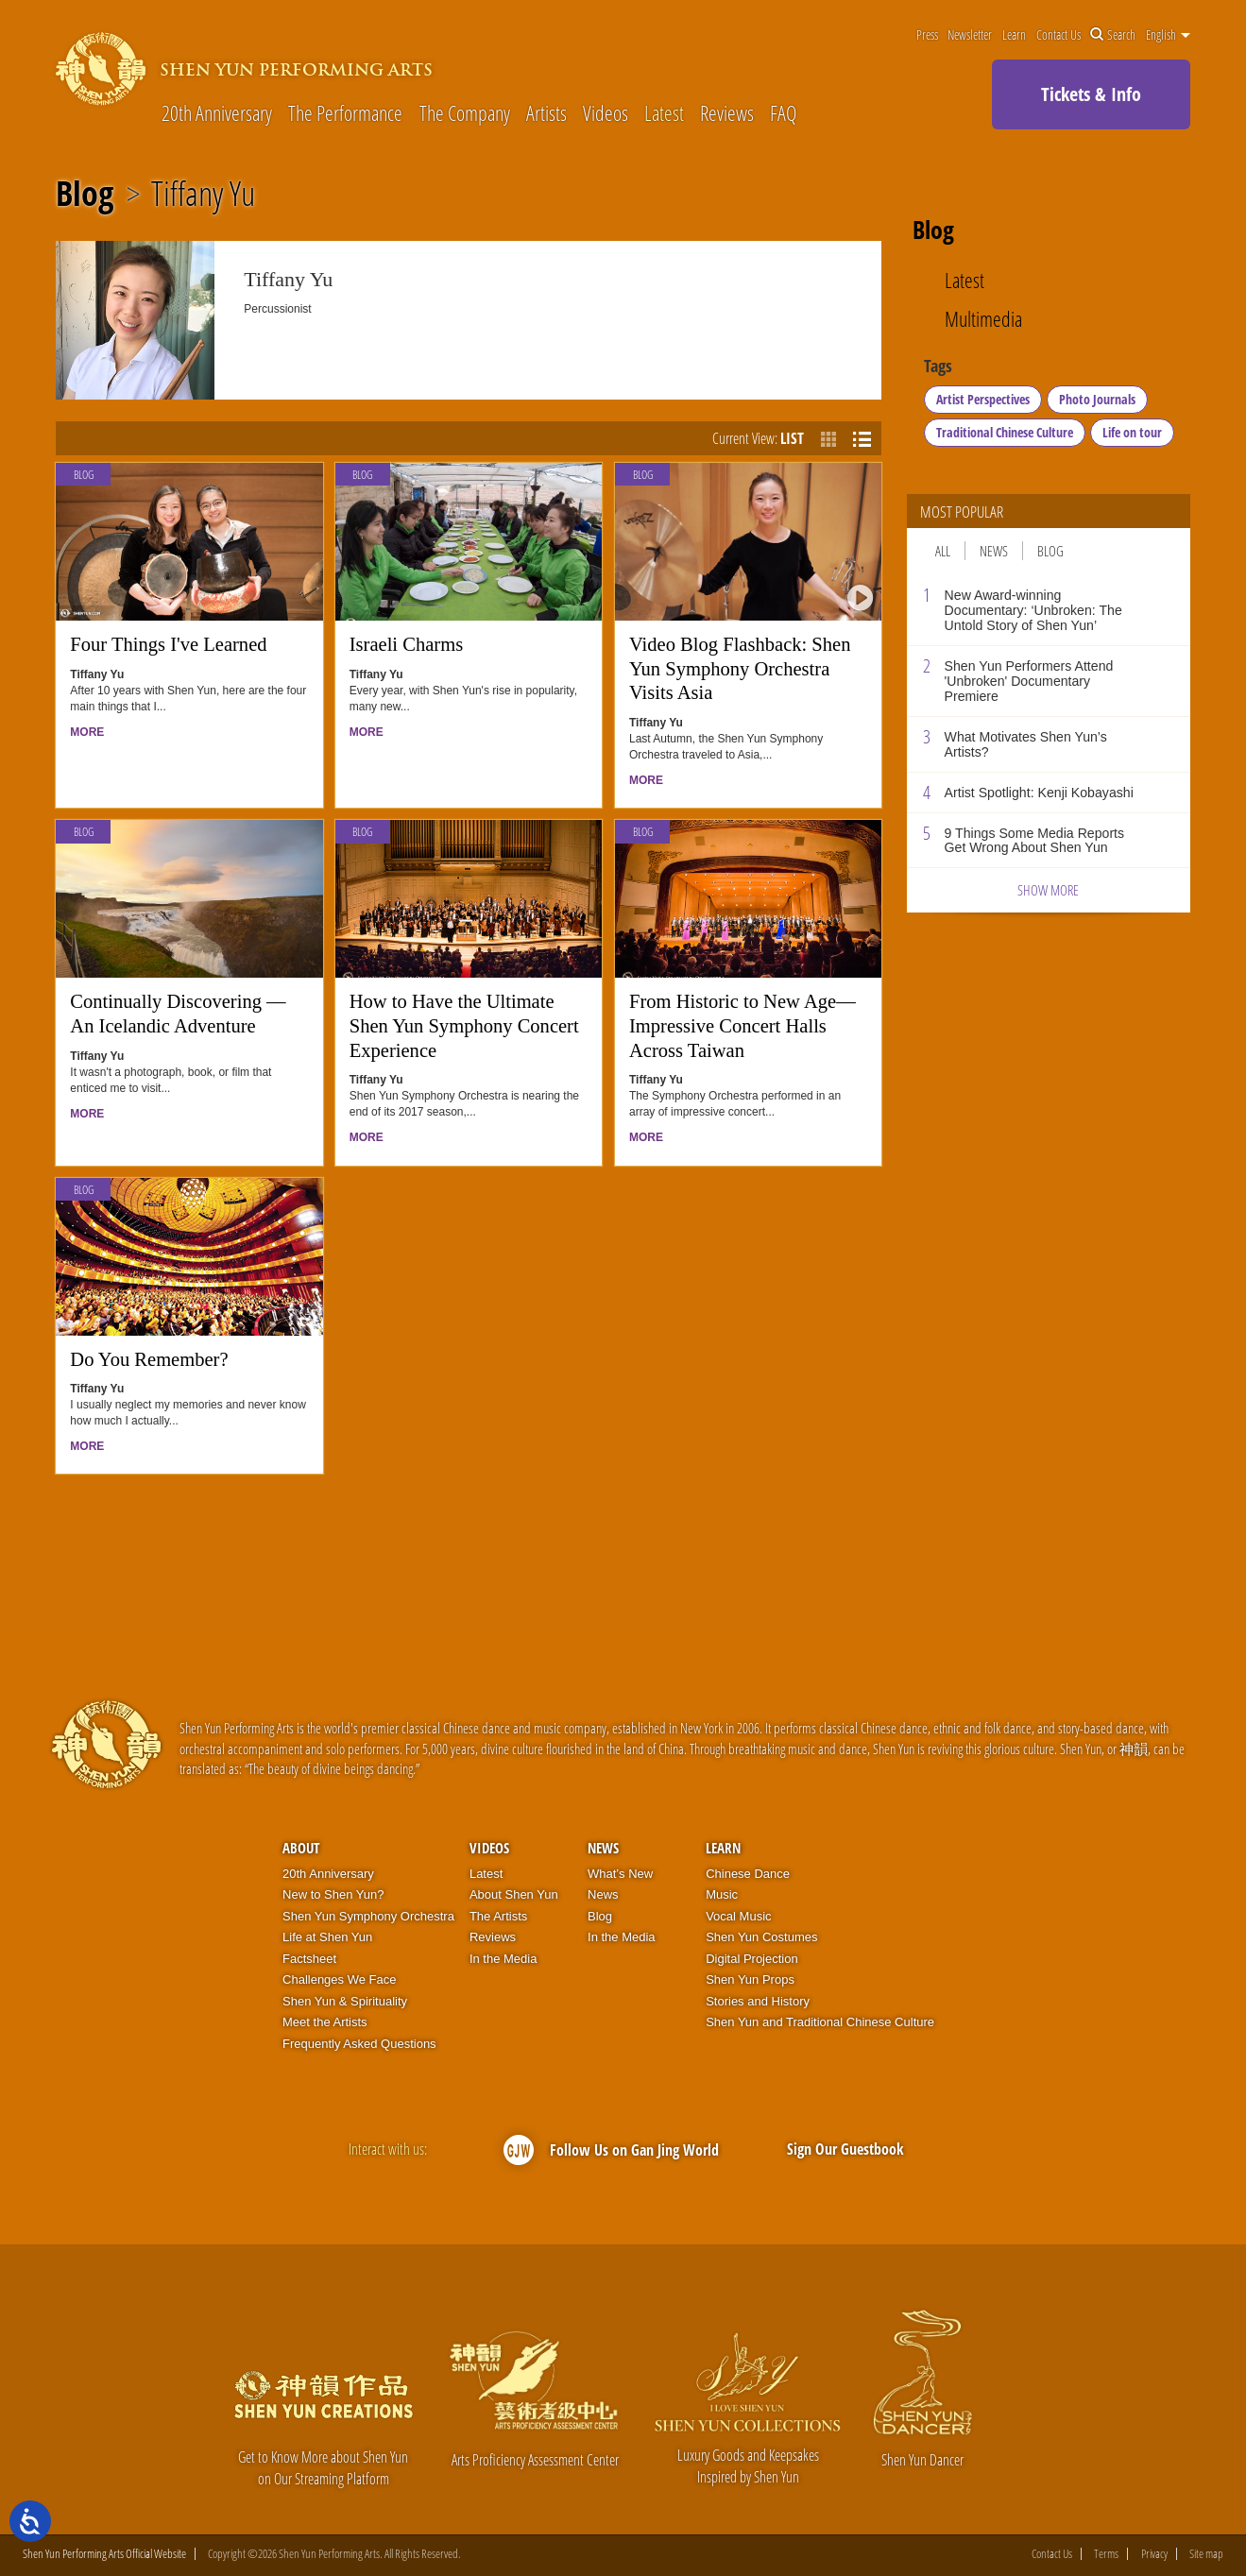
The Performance (345, 113)
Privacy (1154, 2554)
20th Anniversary (217, 113)
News (994, 550)
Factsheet (309, 1959)
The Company (464, 113)
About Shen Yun (513, 1894)
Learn (1014, 35)
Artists (546, 113)
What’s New (620, 1874)
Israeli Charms (406, 644)
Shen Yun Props (750, 1979)
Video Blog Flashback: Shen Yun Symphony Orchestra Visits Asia (739, 668)
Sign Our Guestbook (845, 2149)
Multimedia (983, 319)
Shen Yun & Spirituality (344, 2001)
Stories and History (758, 2001)
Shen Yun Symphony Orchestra (368, 1916)
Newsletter (969, 35)
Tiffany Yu (203, 194)
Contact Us (1058, 35)
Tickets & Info (1091, 94)
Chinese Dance (748, 1874)
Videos (605, 113)
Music (722, 1894)
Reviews (727, 113)
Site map (1206, 2554)
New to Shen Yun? (333, 1894)
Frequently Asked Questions (359, 2044)
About (300, 1847)
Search (1112, 35)
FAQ (783, 113)
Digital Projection (752, 1959)
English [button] (1168, 35)
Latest (664, 113)
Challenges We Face (339, 1979)
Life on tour (1132, 432)
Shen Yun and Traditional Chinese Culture (820, 2022)
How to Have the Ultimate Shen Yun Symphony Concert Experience (464, 1025)
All (942, 550)
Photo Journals (1097, 399)
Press (927, 35)
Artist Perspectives (983, 399)
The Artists (498, 1916)
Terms (1106, 2554)
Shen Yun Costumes (761, 1937)
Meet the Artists (324, 2022)
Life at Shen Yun (327, 1937)
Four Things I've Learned (168, 644)
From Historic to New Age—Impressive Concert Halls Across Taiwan (742, 1025)
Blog (84, 194)
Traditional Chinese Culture (1004, 432)
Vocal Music (738, 1916)
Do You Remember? (149, 1359)
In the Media (503, 1959)
